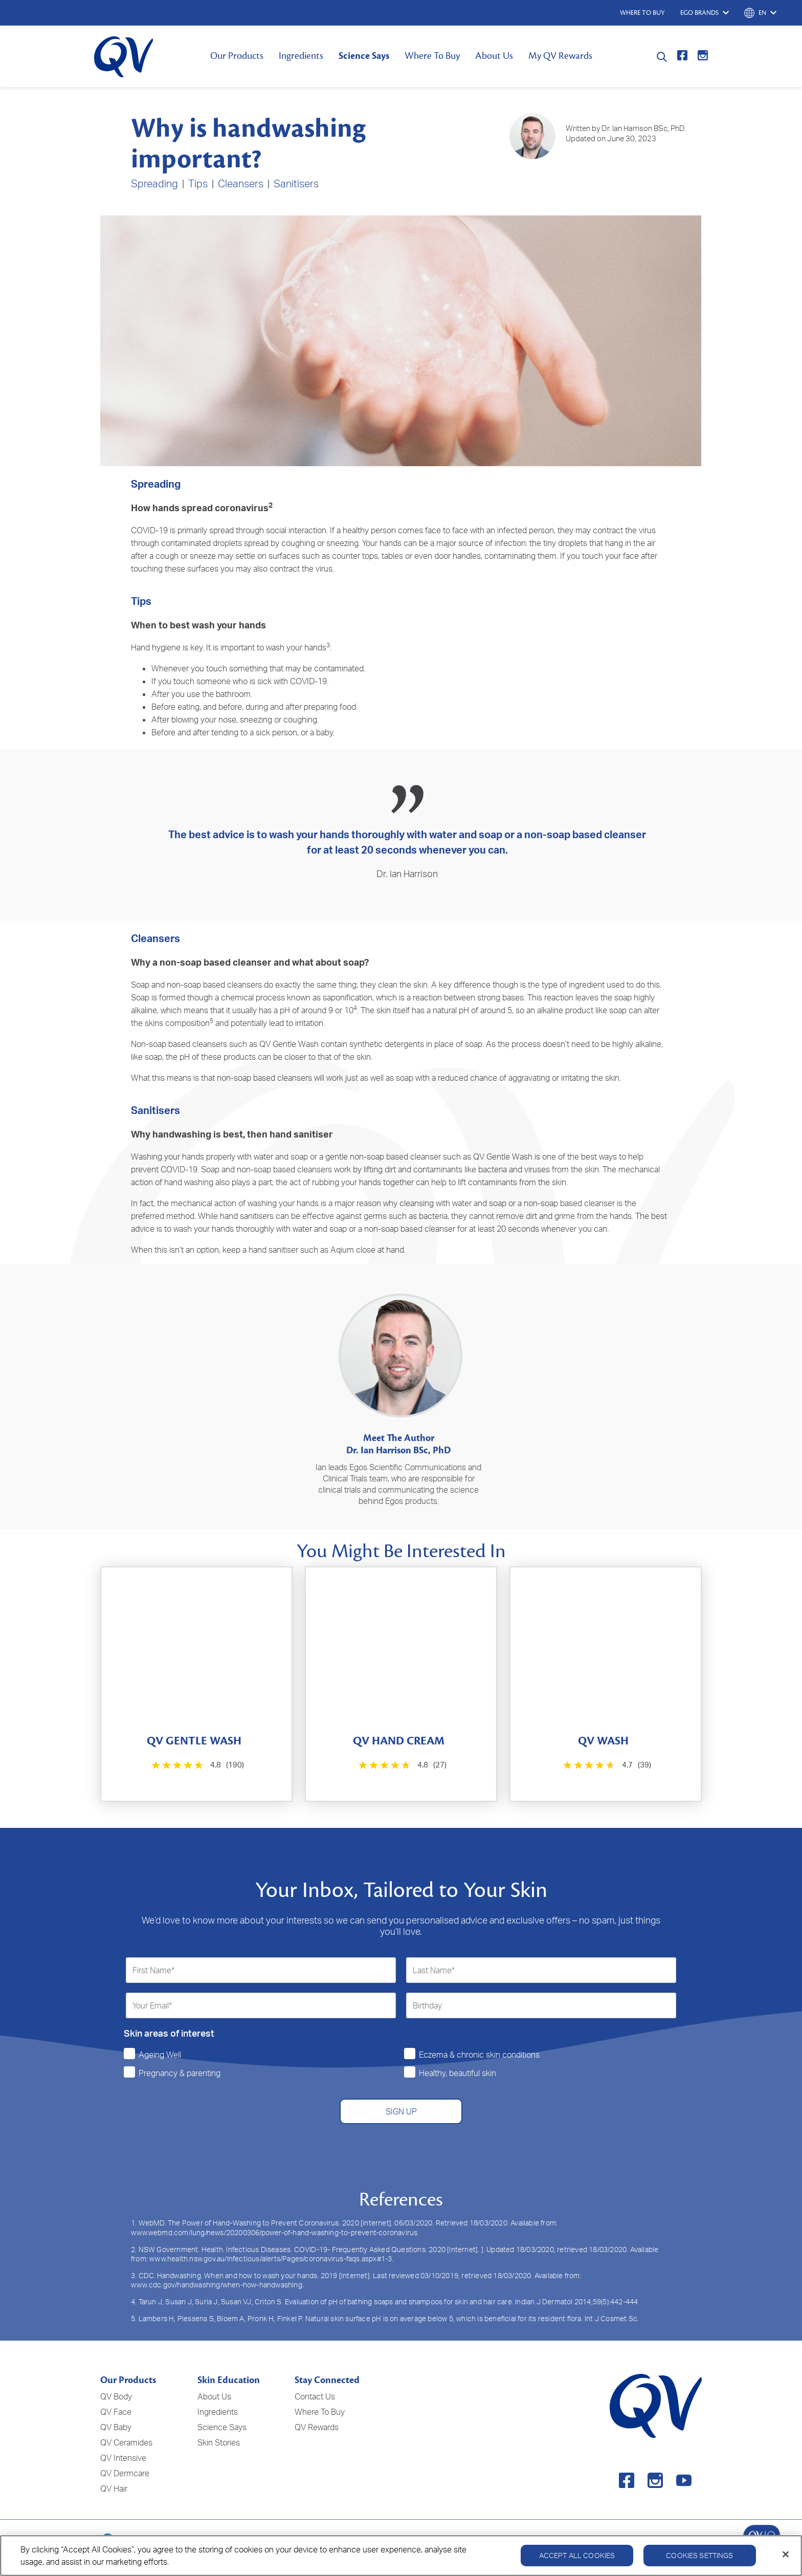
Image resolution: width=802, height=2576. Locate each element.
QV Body (116, 2396)
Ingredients (301, 56)
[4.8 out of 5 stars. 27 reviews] (401, 1765)
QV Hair (113, 2488)
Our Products (236, 56)
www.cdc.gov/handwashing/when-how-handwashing (216, 2284)
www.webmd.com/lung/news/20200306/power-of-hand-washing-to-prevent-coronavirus (274, 2232)
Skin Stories (218, 2442)
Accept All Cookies (577, 2555)
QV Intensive (123, 2458)
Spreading (154, 183)
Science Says (364, 56)
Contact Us (315, 2396)
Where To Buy (432, 56)
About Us (494, 56)
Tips (198, 183)
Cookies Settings (699, 2555)
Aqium (342, 1250)
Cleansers (240, 183)
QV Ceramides (126, 2442)
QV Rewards (317, 2427)
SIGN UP (401, 2111)
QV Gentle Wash (289, 1044)
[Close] (785, 2554)
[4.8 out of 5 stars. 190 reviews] (196, 1765)
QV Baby (115, 2427)
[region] (401, 2555)
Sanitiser (294, 183)
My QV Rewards (560, 56)
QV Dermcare (124, 2473)
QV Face (115, 2412)
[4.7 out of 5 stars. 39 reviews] (605, 1765)
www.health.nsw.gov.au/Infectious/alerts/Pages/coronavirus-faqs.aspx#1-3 (270, 2258)
